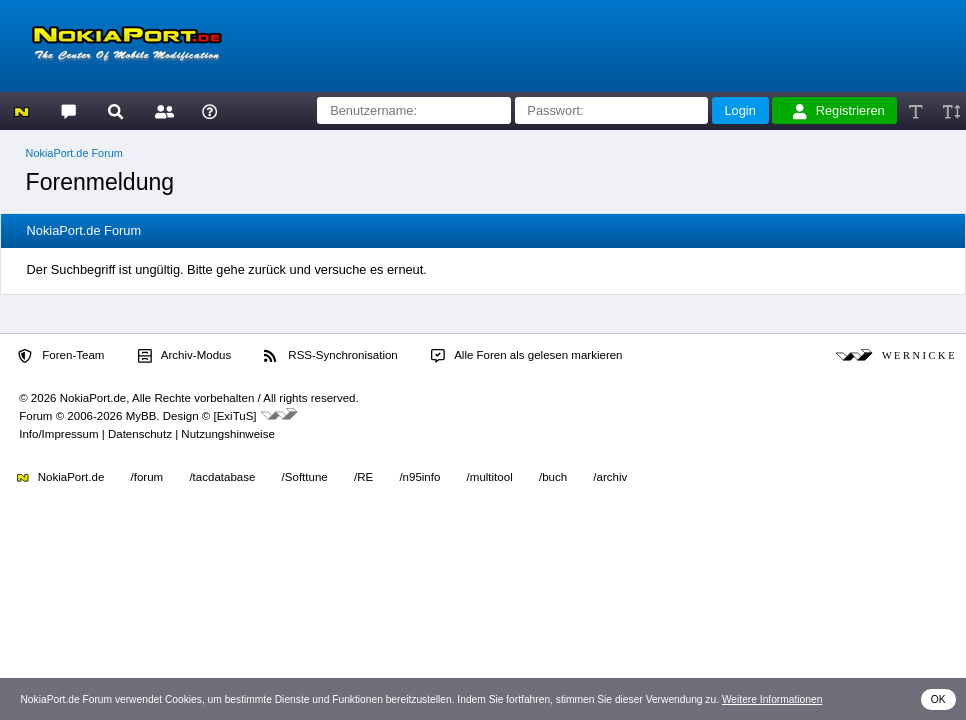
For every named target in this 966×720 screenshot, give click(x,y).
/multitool (490, 477)
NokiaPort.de (60, 477)
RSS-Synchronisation (330, 356)
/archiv (610, 477)
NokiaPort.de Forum (74, 153)
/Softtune (305, 477)
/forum (147, 477)
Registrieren (839, 111)
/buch (553, 477)
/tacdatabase (222, 477)
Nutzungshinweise (227, 434)
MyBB (141, 416)
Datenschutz (140, 434)
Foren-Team (61, 356)
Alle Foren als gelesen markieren (527, 356)
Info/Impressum (58, 434)
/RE (363, 477)
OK (938, 699)
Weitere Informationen (772, 699)
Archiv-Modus (185, 356)
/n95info (419, 477)
